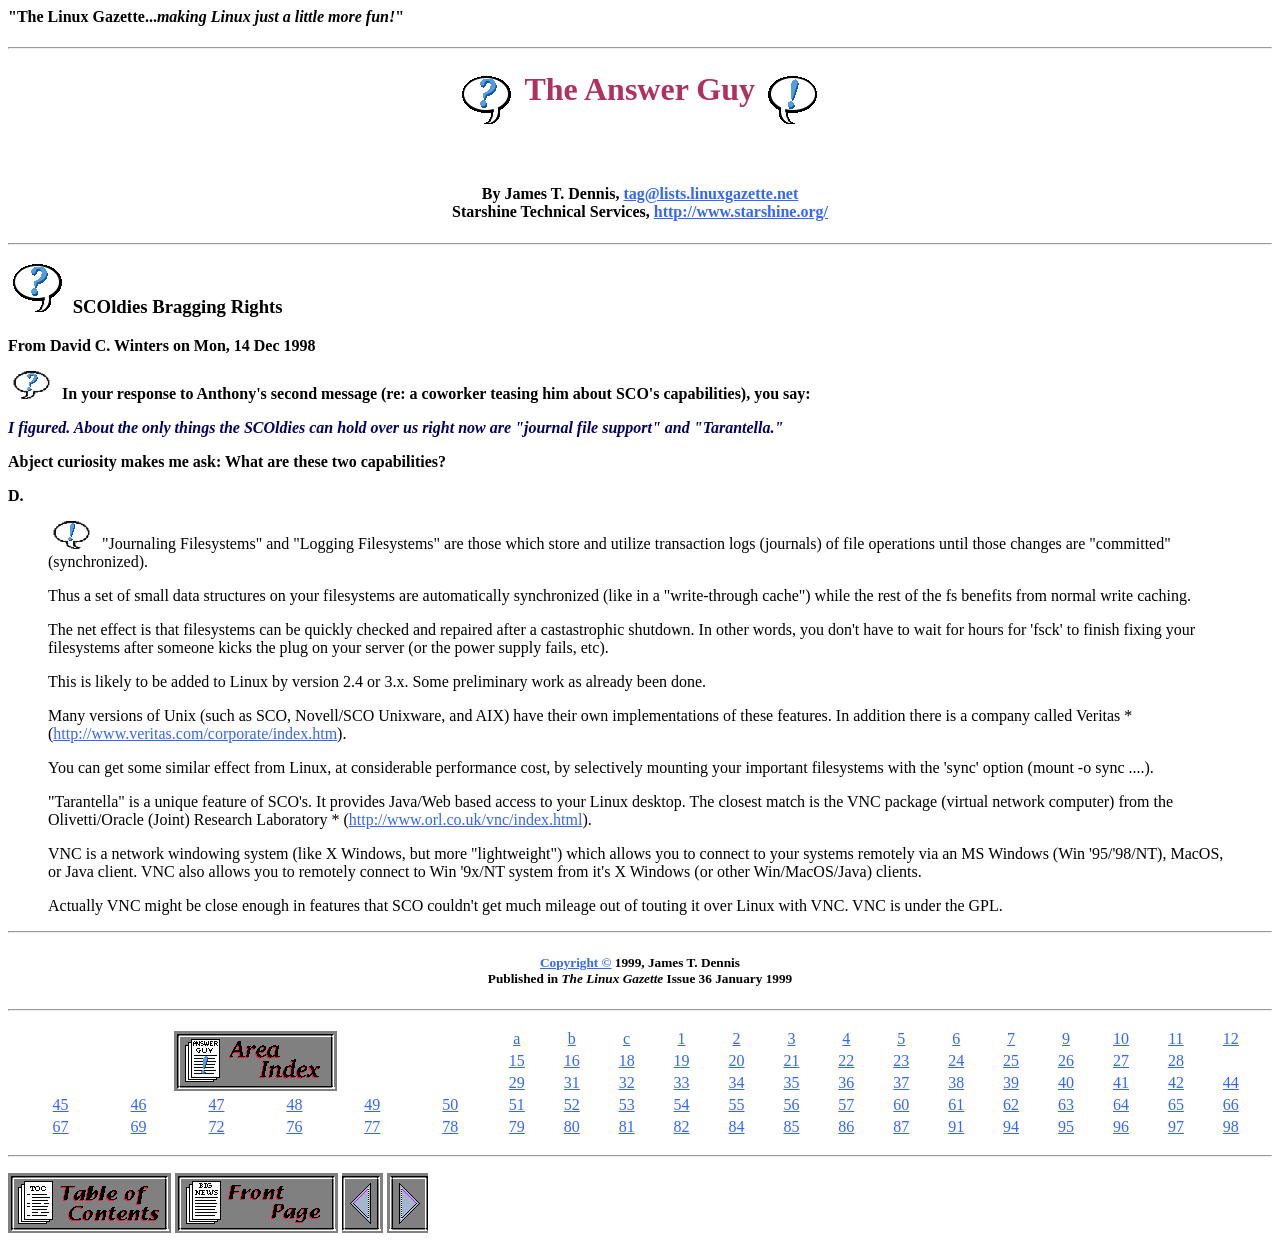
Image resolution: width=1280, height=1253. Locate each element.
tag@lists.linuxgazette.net (710, 193)
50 (450, 1104)
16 (572, 1060)
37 (901, 1082)
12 (1231, 1038)
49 (372, 1104)
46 (139, 1104)
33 (682, 1082)
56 (791, 1104)
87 (901, 1126)
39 (1011, 1082)
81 (627, 1126)
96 (1121, 1126)
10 (1121, 1038)
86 (846, 1126)
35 (791, 1082)
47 (216, 1104)
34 (737, 1082)
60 (901, 1104)
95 (1066, 1126)
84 (737, 1126)
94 (1011, 1126)
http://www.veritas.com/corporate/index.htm (195, 733)
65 (1176, 1104)
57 (846, 1104)
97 (1176, 1126)
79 (517, 1126)
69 (139, 1126)
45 (61, 1104)
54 (682, 1104)
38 (956, 1082)
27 (1121, 1060)
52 (572, 1104)
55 (737, 1104)
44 (1231, 1082)
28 (1176, 1060)
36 (846, 1082)
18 (627, 1060)
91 (956, 1126)
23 (901, 1060)
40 (1066, 1082)
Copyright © (575, 962)
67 (61, 1126)
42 (1176, 1082)
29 (517, 1082)
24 (956, 1060)
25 (1011, 1060)
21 (791, 1060)
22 (846, 1060)
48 (294, 1104)
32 (627, 1082)
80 (572, 1126)
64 (1121, 1104)
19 (682, 1060)
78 (450, 1126)
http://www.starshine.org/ (741, 211)
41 (1121, 1082)
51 (517, 1104)
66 (1231, 1104)
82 (682, 1126)
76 (294, 1126)
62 (1011, 1104)
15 (517, 1060)
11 (1175, 1038)
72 (216, 1126)
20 (737, 1060)
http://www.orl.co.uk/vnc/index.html (466, 819)
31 (572, 1082)
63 (1066, 1104)
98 (1231, 1126)
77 (372, 1126)
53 (627, 1104)
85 (791, 1126)
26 (1066, 1060)
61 (956, 1104)
